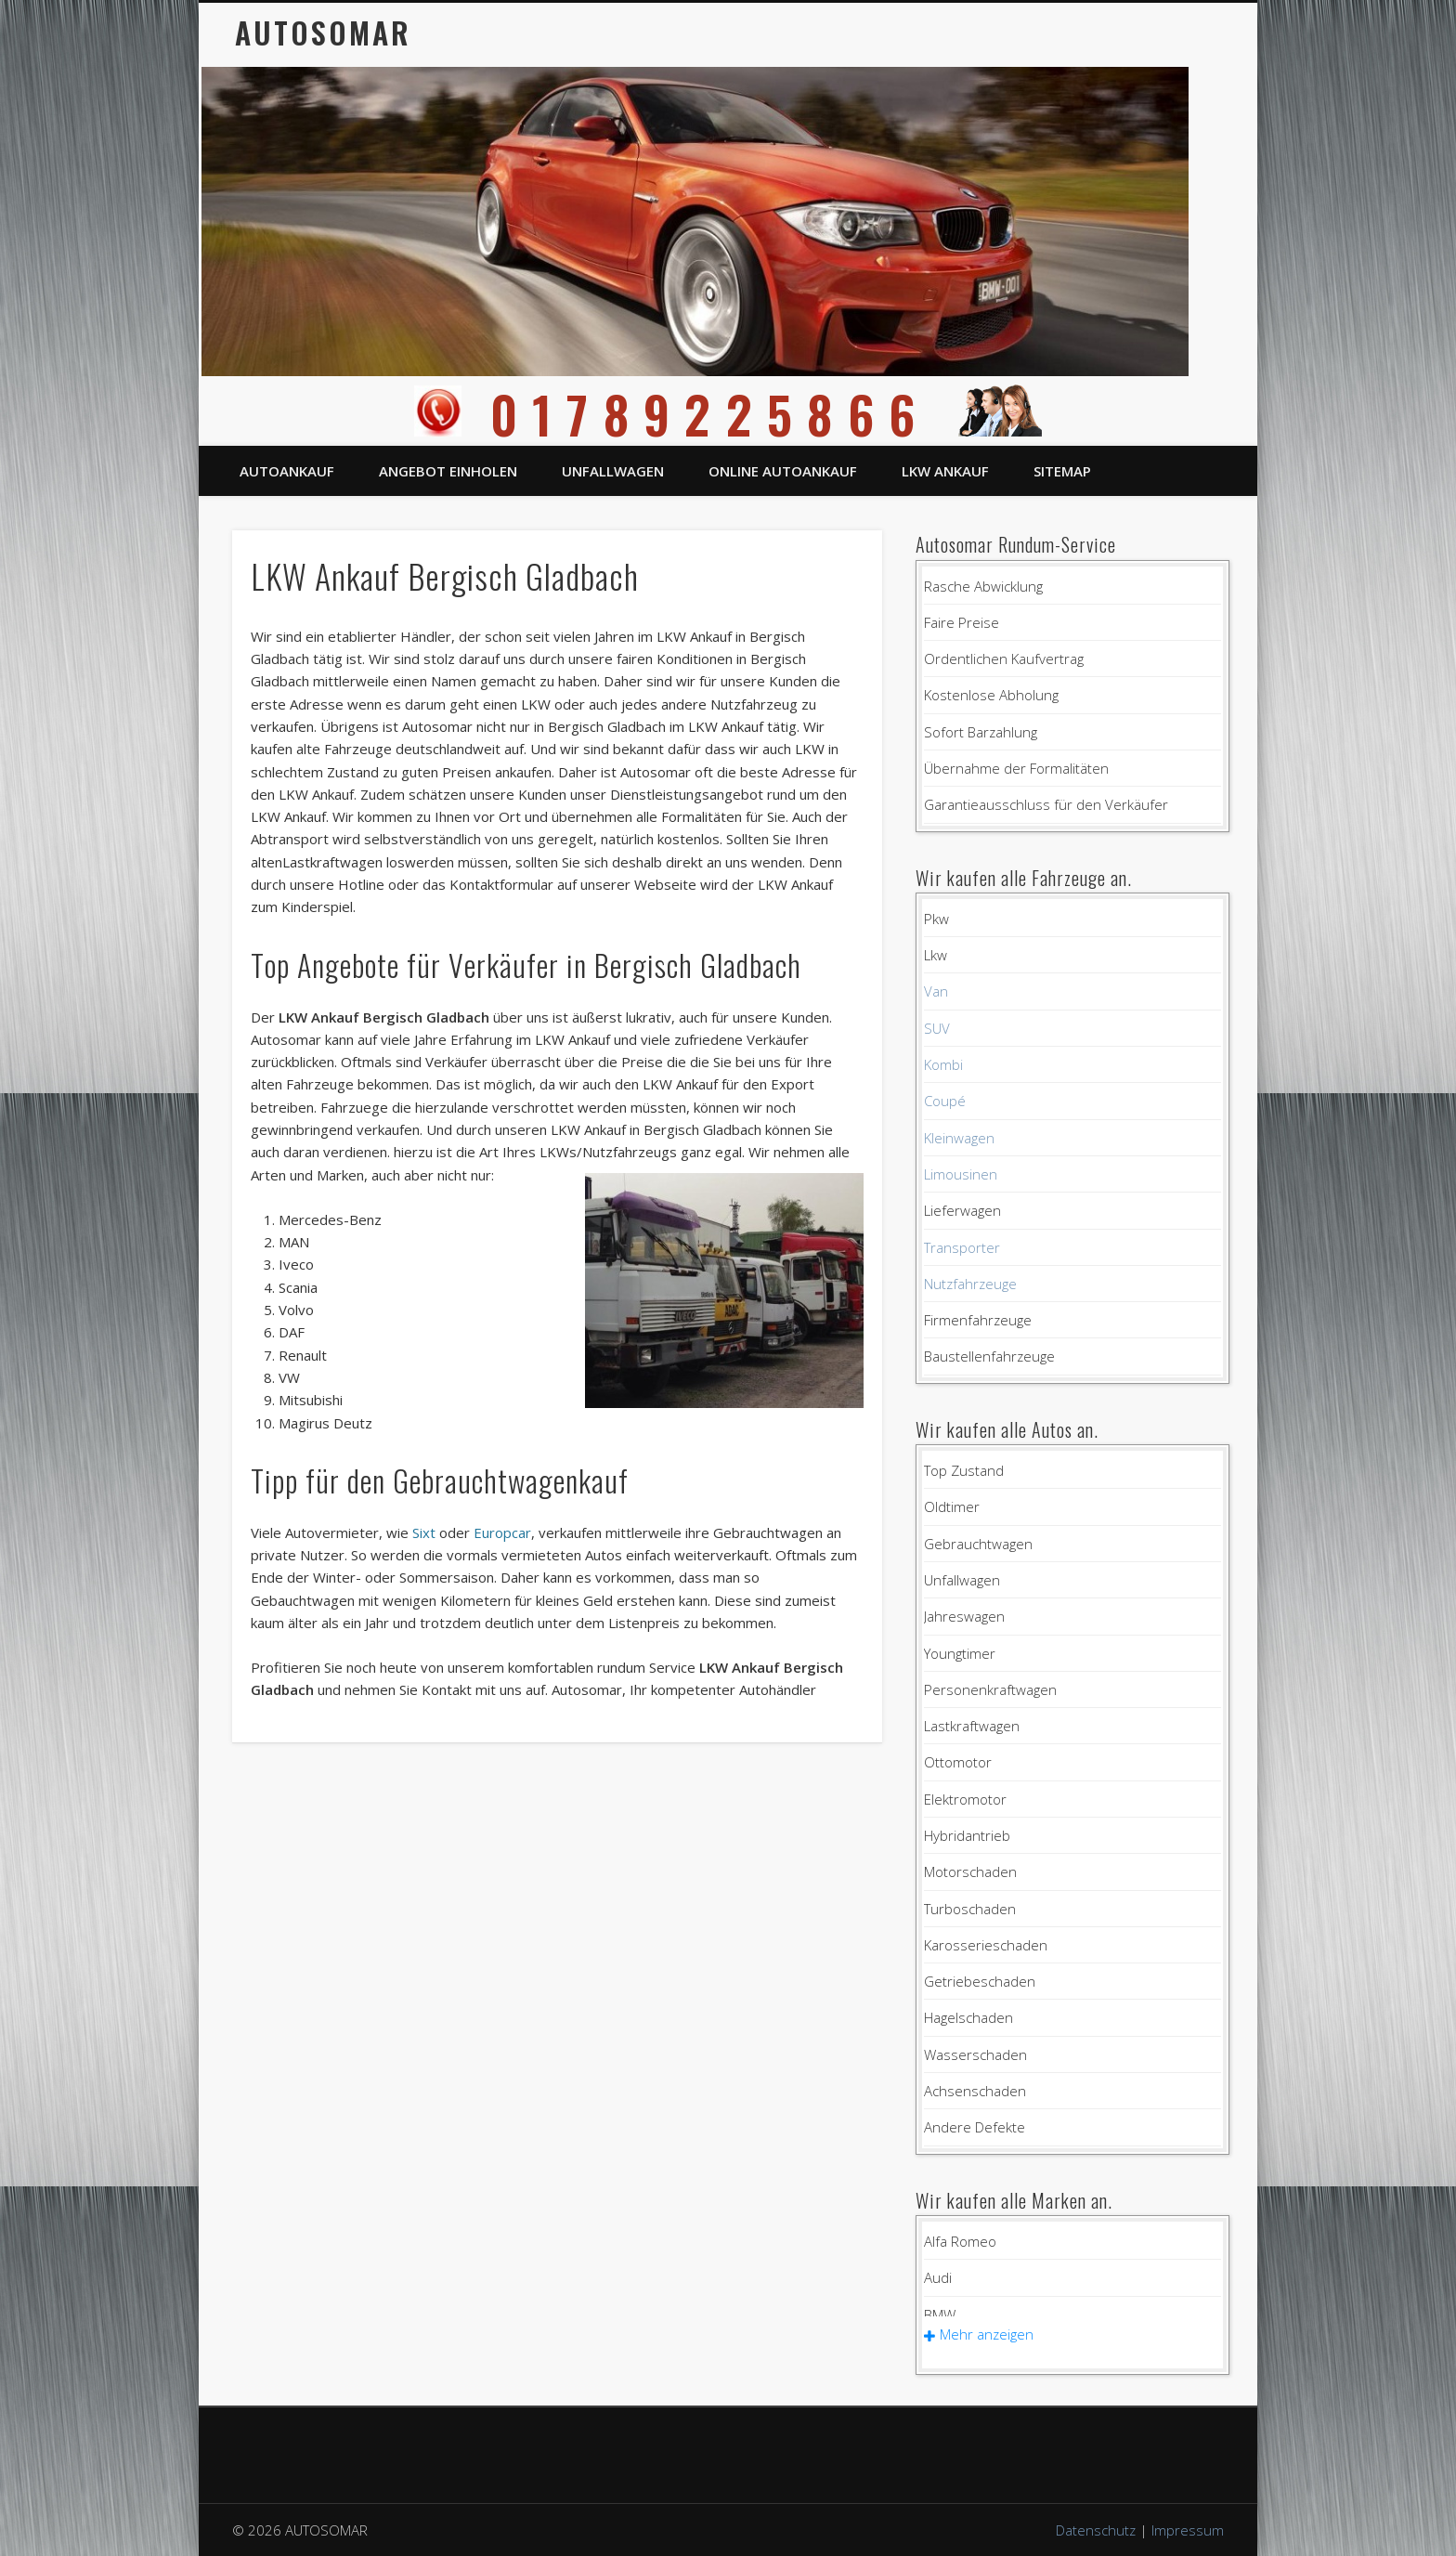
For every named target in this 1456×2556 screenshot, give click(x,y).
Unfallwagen (613, 471)
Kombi (943, 1064)
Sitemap (1062, 471)
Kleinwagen (959, 1137)
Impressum (1187, 2530)
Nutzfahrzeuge (970, 1283)
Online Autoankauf (782, 471)
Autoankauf (287, 471)
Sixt (424, 1532)
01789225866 (727, 413)
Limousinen (960, 1174)
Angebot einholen (448, 471)
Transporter (962, 1247)
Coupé (945, 1100)
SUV (937, 1028)
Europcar (502, 1532)
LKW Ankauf (945, 471)
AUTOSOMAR (323, 32)
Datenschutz (1096, 2530)
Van (936, 991)
